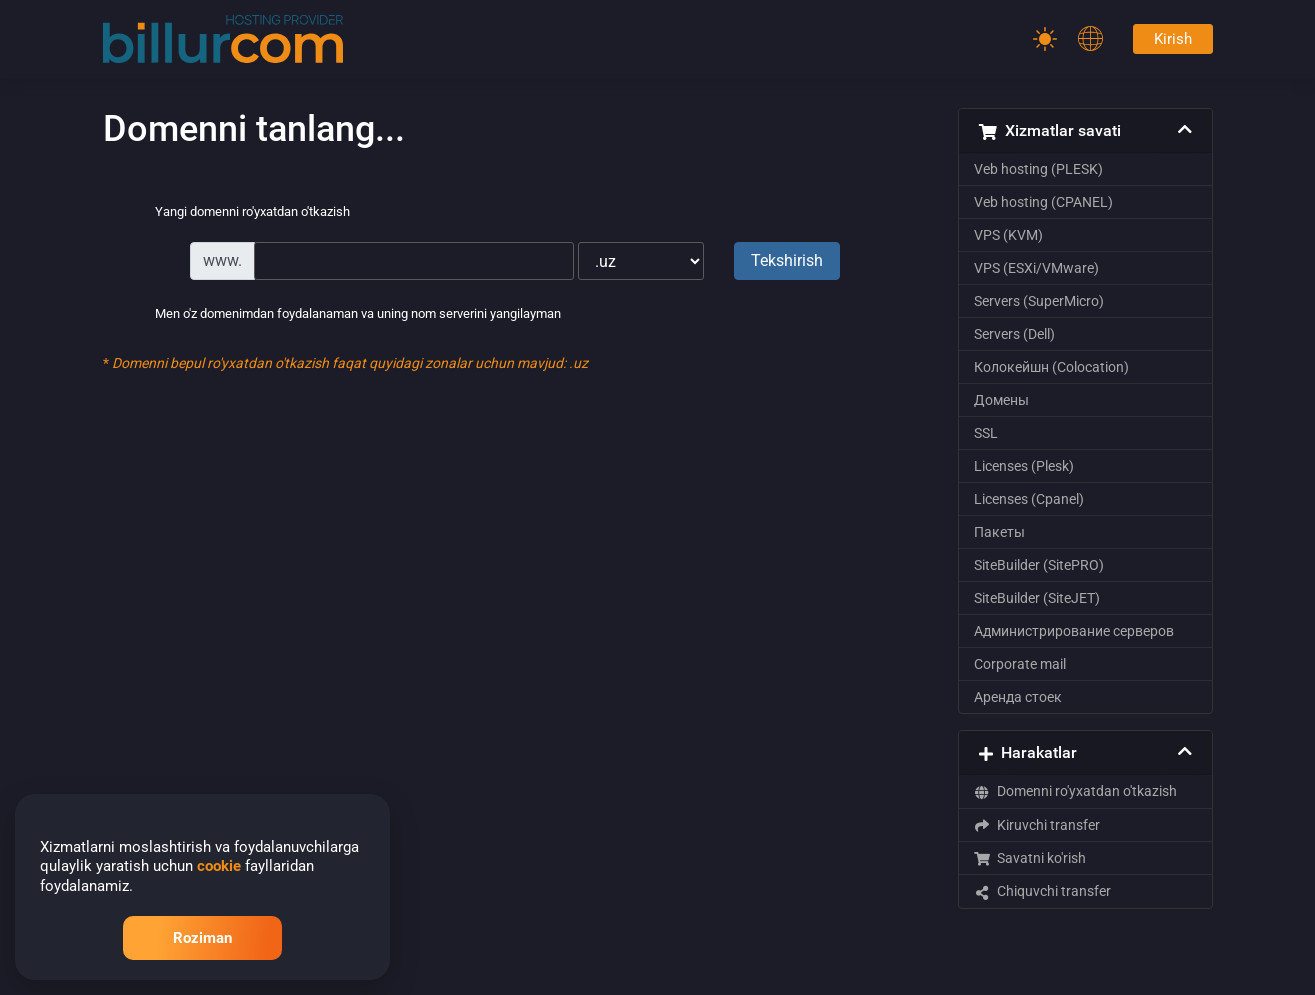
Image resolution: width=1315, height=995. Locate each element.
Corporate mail (1020, 664)
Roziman (202, 938)
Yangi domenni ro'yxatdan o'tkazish (236, 213)
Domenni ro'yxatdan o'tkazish (1076, 791)
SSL (986, 433)
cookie (219, 866)
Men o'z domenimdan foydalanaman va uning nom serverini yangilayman (342, 315)
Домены (1001, 400)
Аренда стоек (1018, 697)
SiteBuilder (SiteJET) (1037, 598)
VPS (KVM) (1008, 235)
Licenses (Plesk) (1024, 466)
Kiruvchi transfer (1037, 825)
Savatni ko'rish (1030, 858)
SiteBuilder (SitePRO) (1039, 565)
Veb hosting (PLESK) (1038, 169)
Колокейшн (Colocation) (1051, 367)
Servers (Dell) (1014, 334)
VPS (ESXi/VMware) (1036, 268)
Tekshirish (787, 260)
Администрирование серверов (1074, 631)
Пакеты (999, 532)
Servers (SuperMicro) (1039, 301)
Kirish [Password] (1173, 39)
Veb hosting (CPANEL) (1043, 202)
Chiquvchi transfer (1043, 891)
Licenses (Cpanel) (1029, 499)
